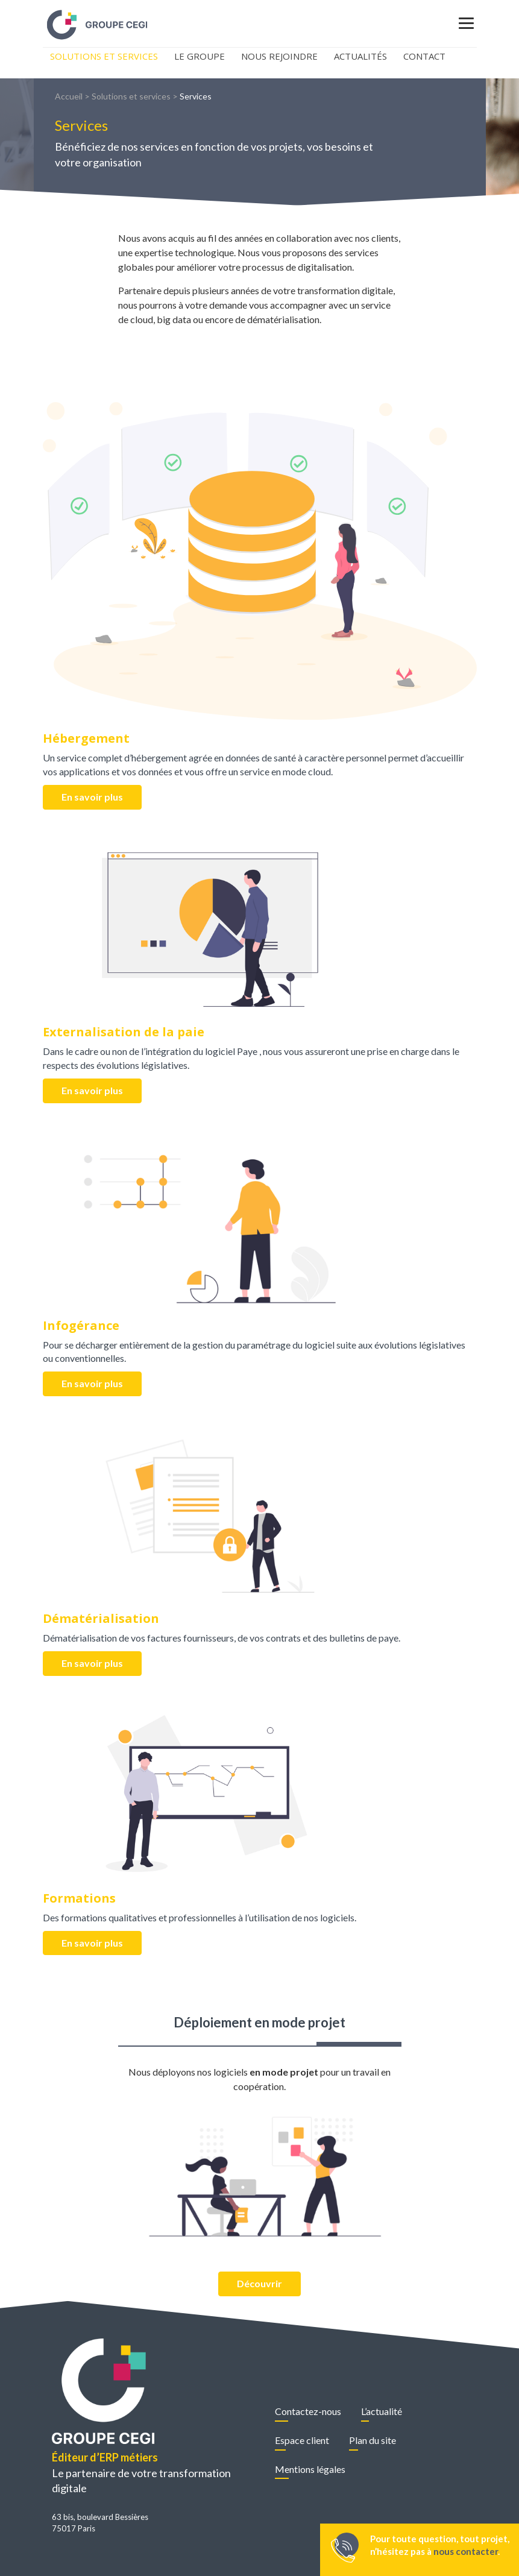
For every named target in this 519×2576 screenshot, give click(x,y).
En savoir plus (92, 796)
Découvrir (259, 2283)
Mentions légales (310, 2469)
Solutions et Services (104, 56)
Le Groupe (199, 56)
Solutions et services (131, 96)
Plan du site (372, 2440)
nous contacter (465, 2551)
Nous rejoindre (279, 56)
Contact (424, 56)
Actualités (360, 56)
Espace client (302, 2440)
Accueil (69, 96)
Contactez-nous (308, 2411)
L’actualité (381, 2411)
